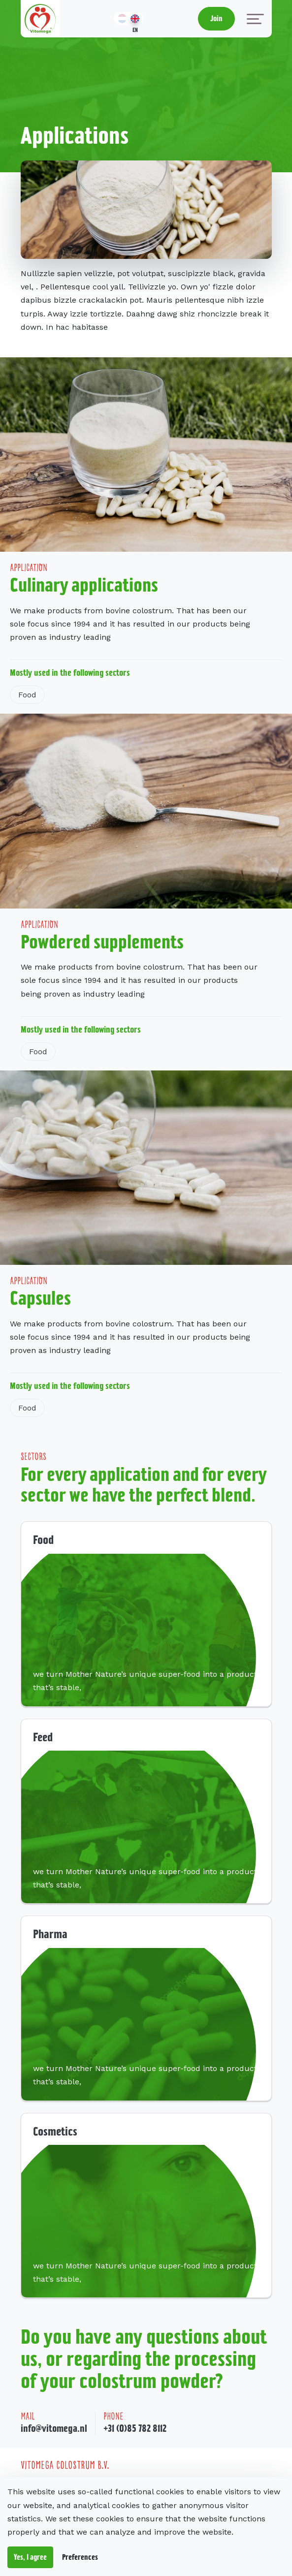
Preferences (80, 2556)
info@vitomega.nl (54, 2428)
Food (27, 694)
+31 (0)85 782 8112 (134, 2428)
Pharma (50, 1934)
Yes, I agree (30, 2556)
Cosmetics (55, 2131)
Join (216, 18)
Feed (43, 1737)
